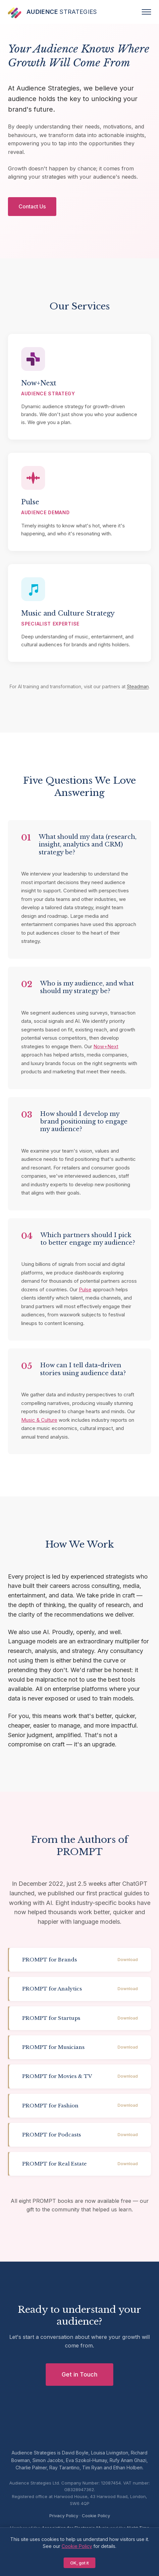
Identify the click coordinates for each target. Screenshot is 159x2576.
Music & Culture (39, 1420)
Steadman (138, 686)
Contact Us (32, 206)
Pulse (85, 1289)
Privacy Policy (63, 2515)
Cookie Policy (96, 2515)
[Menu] (146, 12)
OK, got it (79, 2562)
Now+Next (105, 1046)
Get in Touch (79, 2374)
